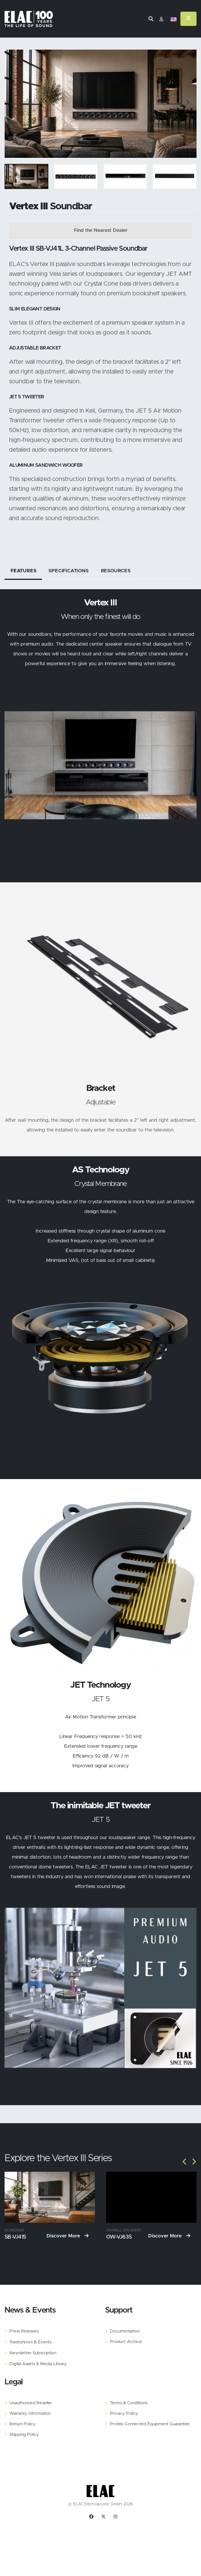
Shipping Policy (24, 2434)
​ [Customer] (161, 19)
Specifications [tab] (68, 571)
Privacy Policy (124, 2413)
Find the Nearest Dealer (101, 230)
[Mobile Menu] (188, 19)
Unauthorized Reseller (30, 2403)
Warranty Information (30, 2413)
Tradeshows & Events (30, 2342)
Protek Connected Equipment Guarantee (150, 2424)
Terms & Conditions (128, 2403)
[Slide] (14, 103)
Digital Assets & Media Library (38, 2363)
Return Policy (22, 2424)
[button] (174, 19)
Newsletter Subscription (32, 2353)
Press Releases (24, 2331)
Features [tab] (23, 571)
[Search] (150, 19)
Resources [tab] (115, 571)
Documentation (125, 2331)
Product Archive (126, 2341)
